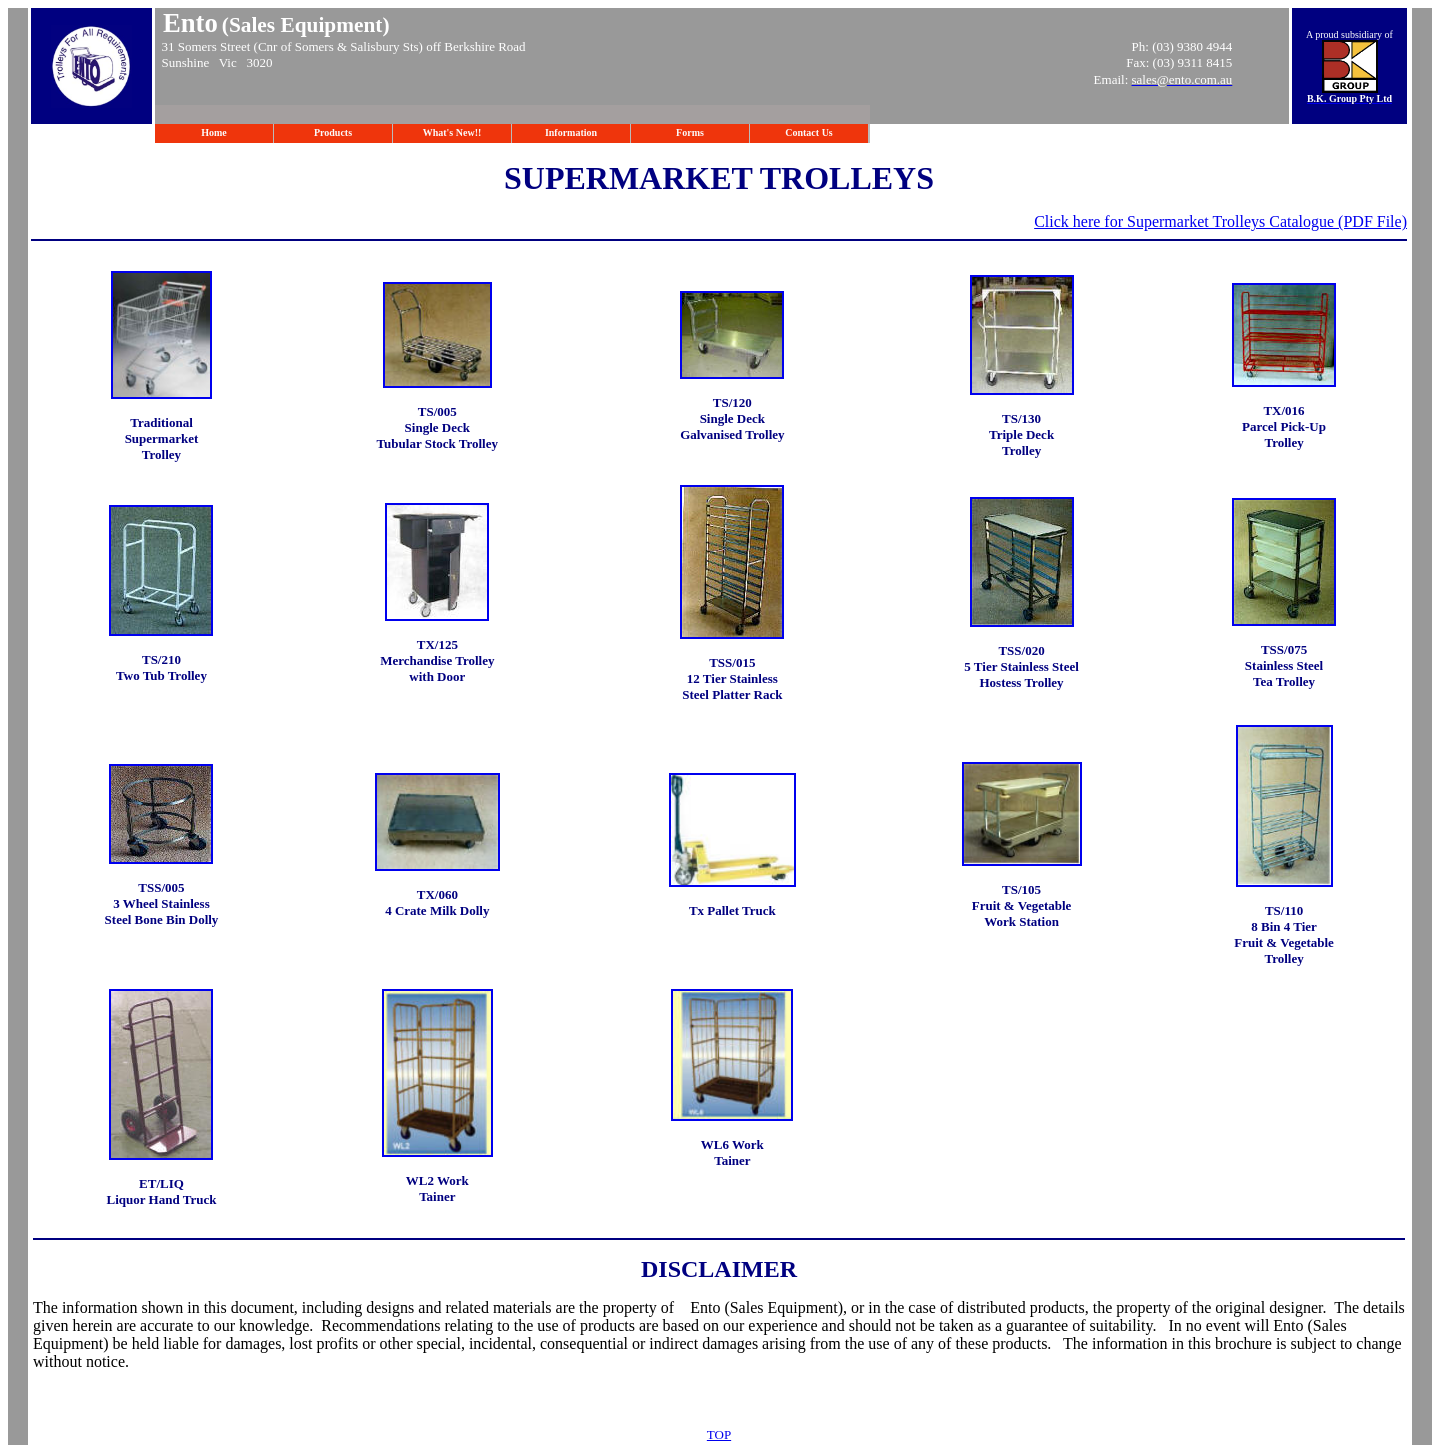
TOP (719, 1434)
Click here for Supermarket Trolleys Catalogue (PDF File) (1220, 221)
